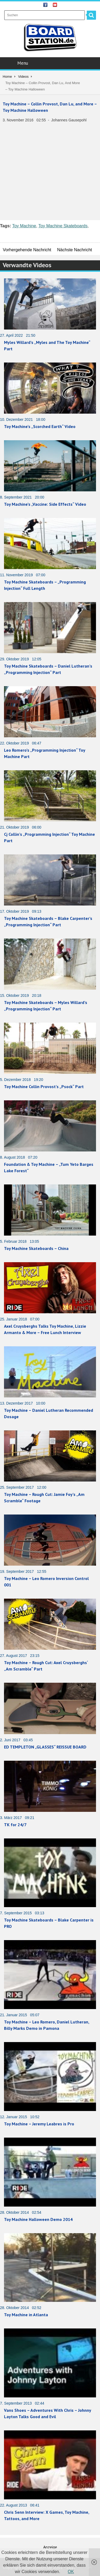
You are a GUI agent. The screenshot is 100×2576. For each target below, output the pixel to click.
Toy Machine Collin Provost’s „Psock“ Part (44, 1086)
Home (7, 77)
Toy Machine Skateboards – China (36, 1248)
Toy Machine (24, 226)
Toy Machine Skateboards (62, 226)
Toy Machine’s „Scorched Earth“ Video (39, 426)
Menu (50, 63)
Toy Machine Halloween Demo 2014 (38, 2219)
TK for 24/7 (15, 1824)
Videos (23, 77)
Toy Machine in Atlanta (26, 2314)
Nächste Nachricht (74, 250)
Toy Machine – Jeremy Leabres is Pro (39, 2123)
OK (71, 2571)
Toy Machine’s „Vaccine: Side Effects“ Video (45, 504)
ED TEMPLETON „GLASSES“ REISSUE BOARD (45, 1747)
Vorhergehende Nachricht (27, 250)
